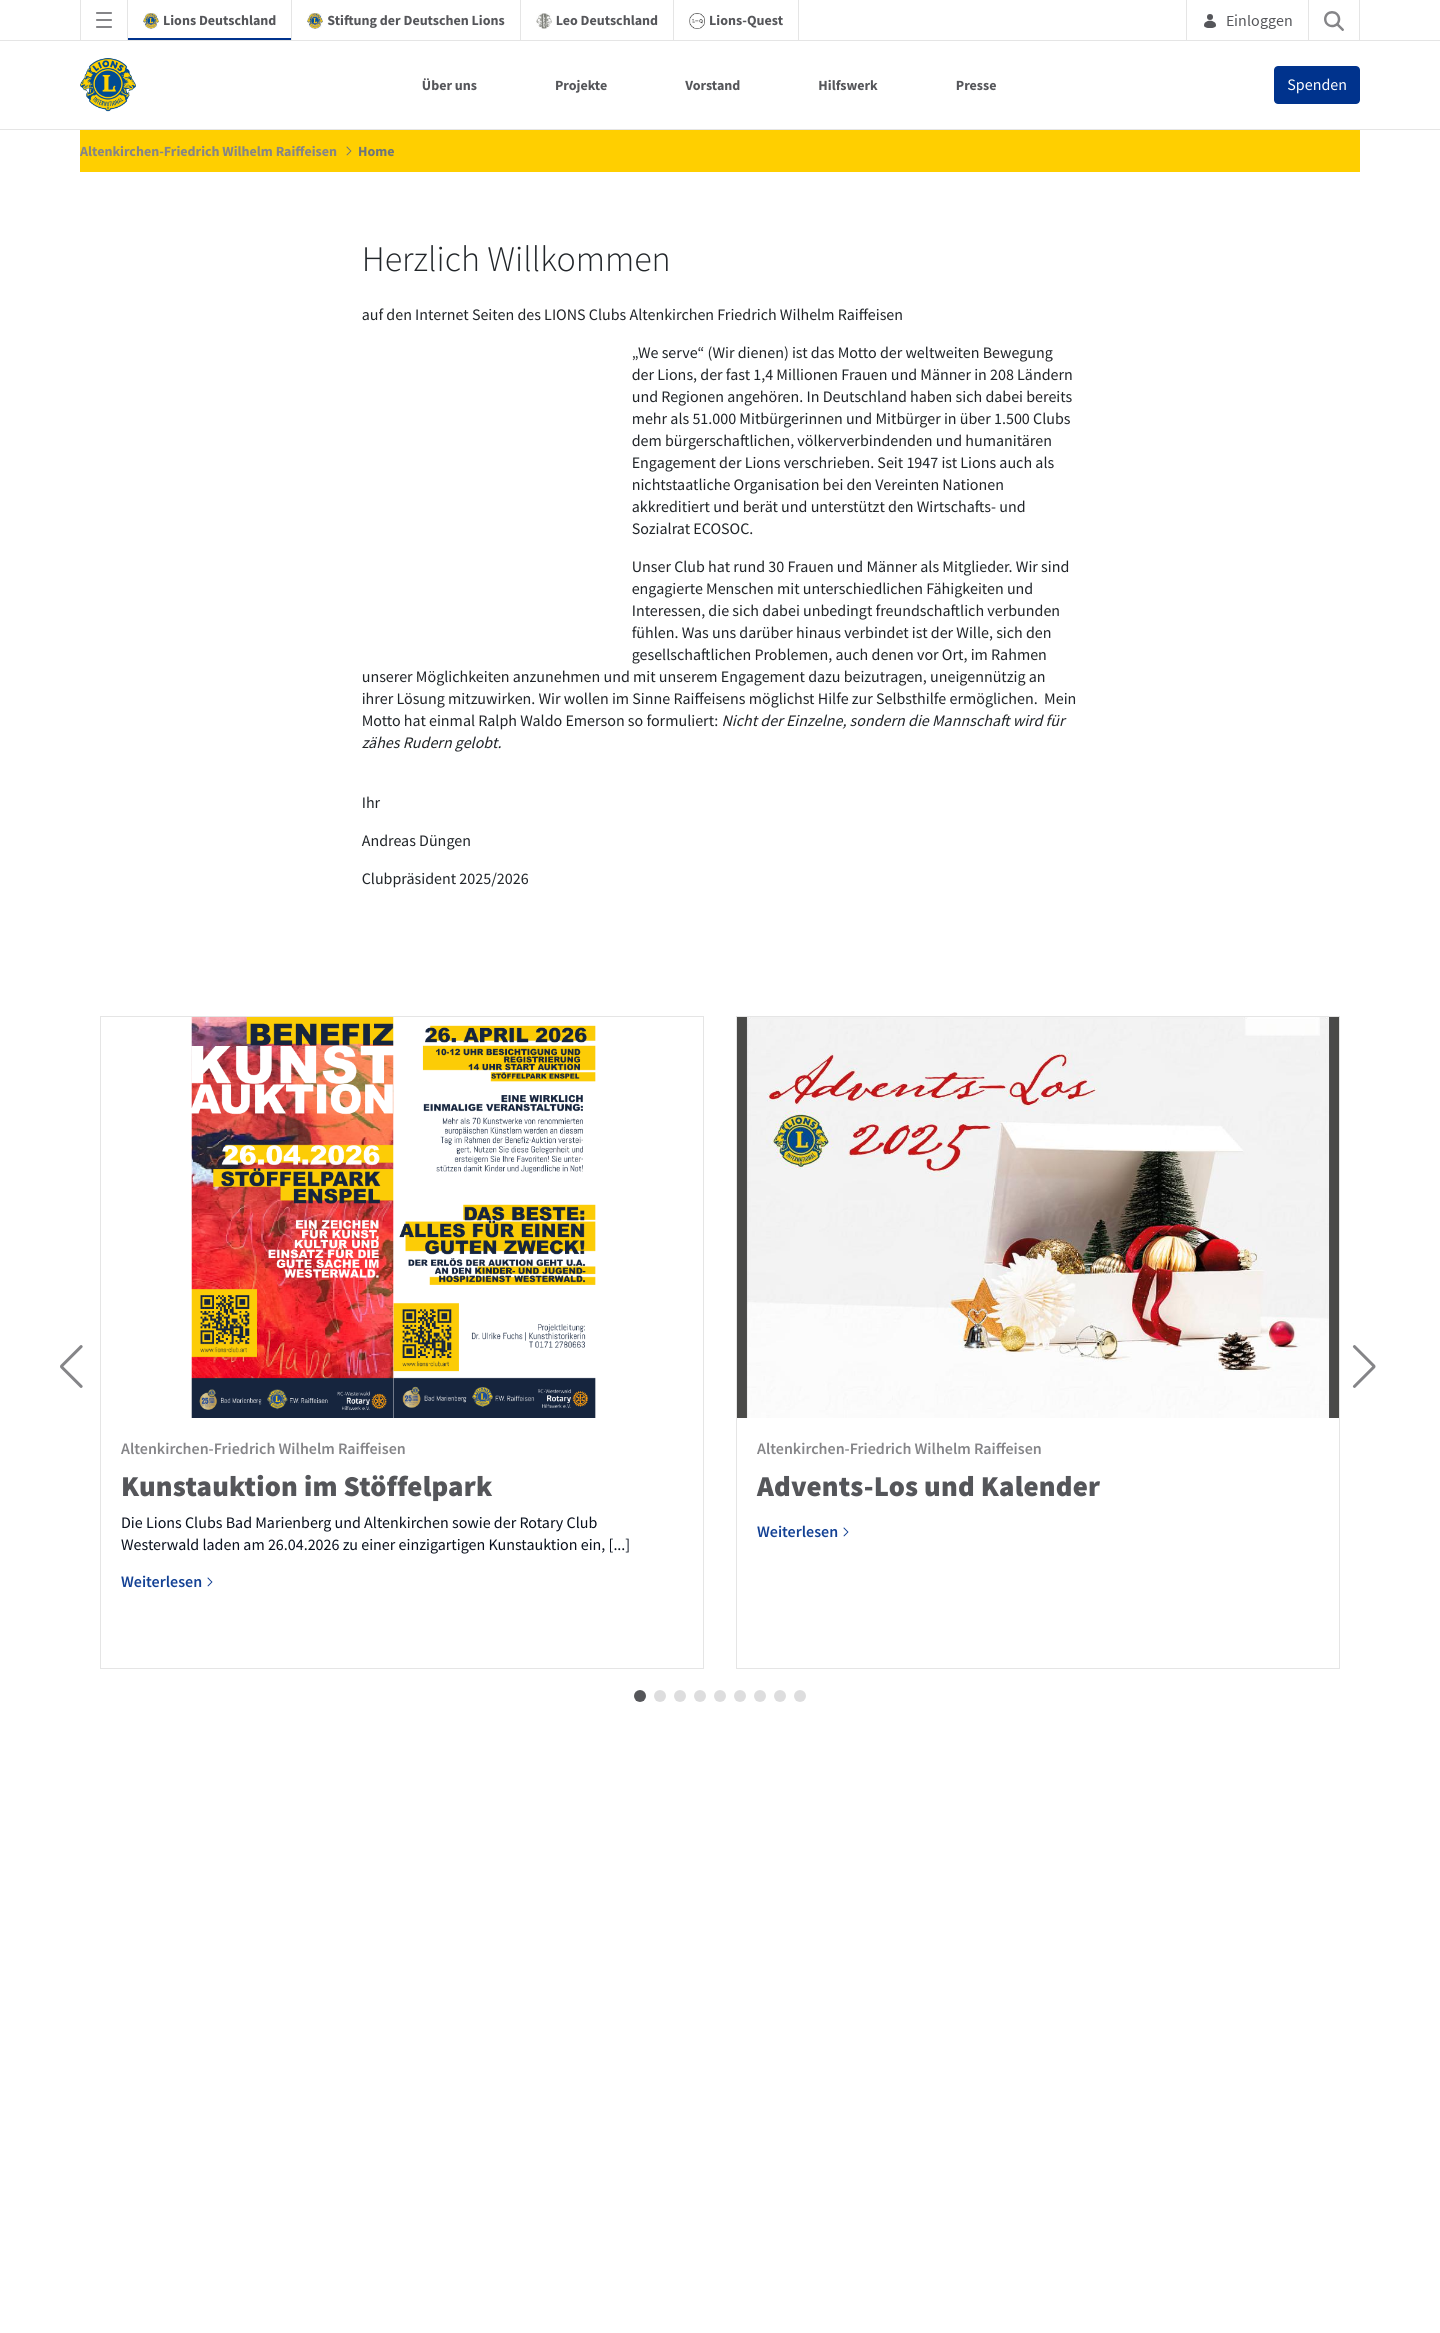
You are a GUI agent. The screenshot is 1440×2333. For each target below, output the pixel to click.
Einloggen (1247, 20)
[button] (640, 2252)
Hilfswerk (847, 85)
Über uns (449, 85)
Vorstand (712, 85)
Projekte (581, 85)
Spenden (1317, 85)
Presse (976, 85)
